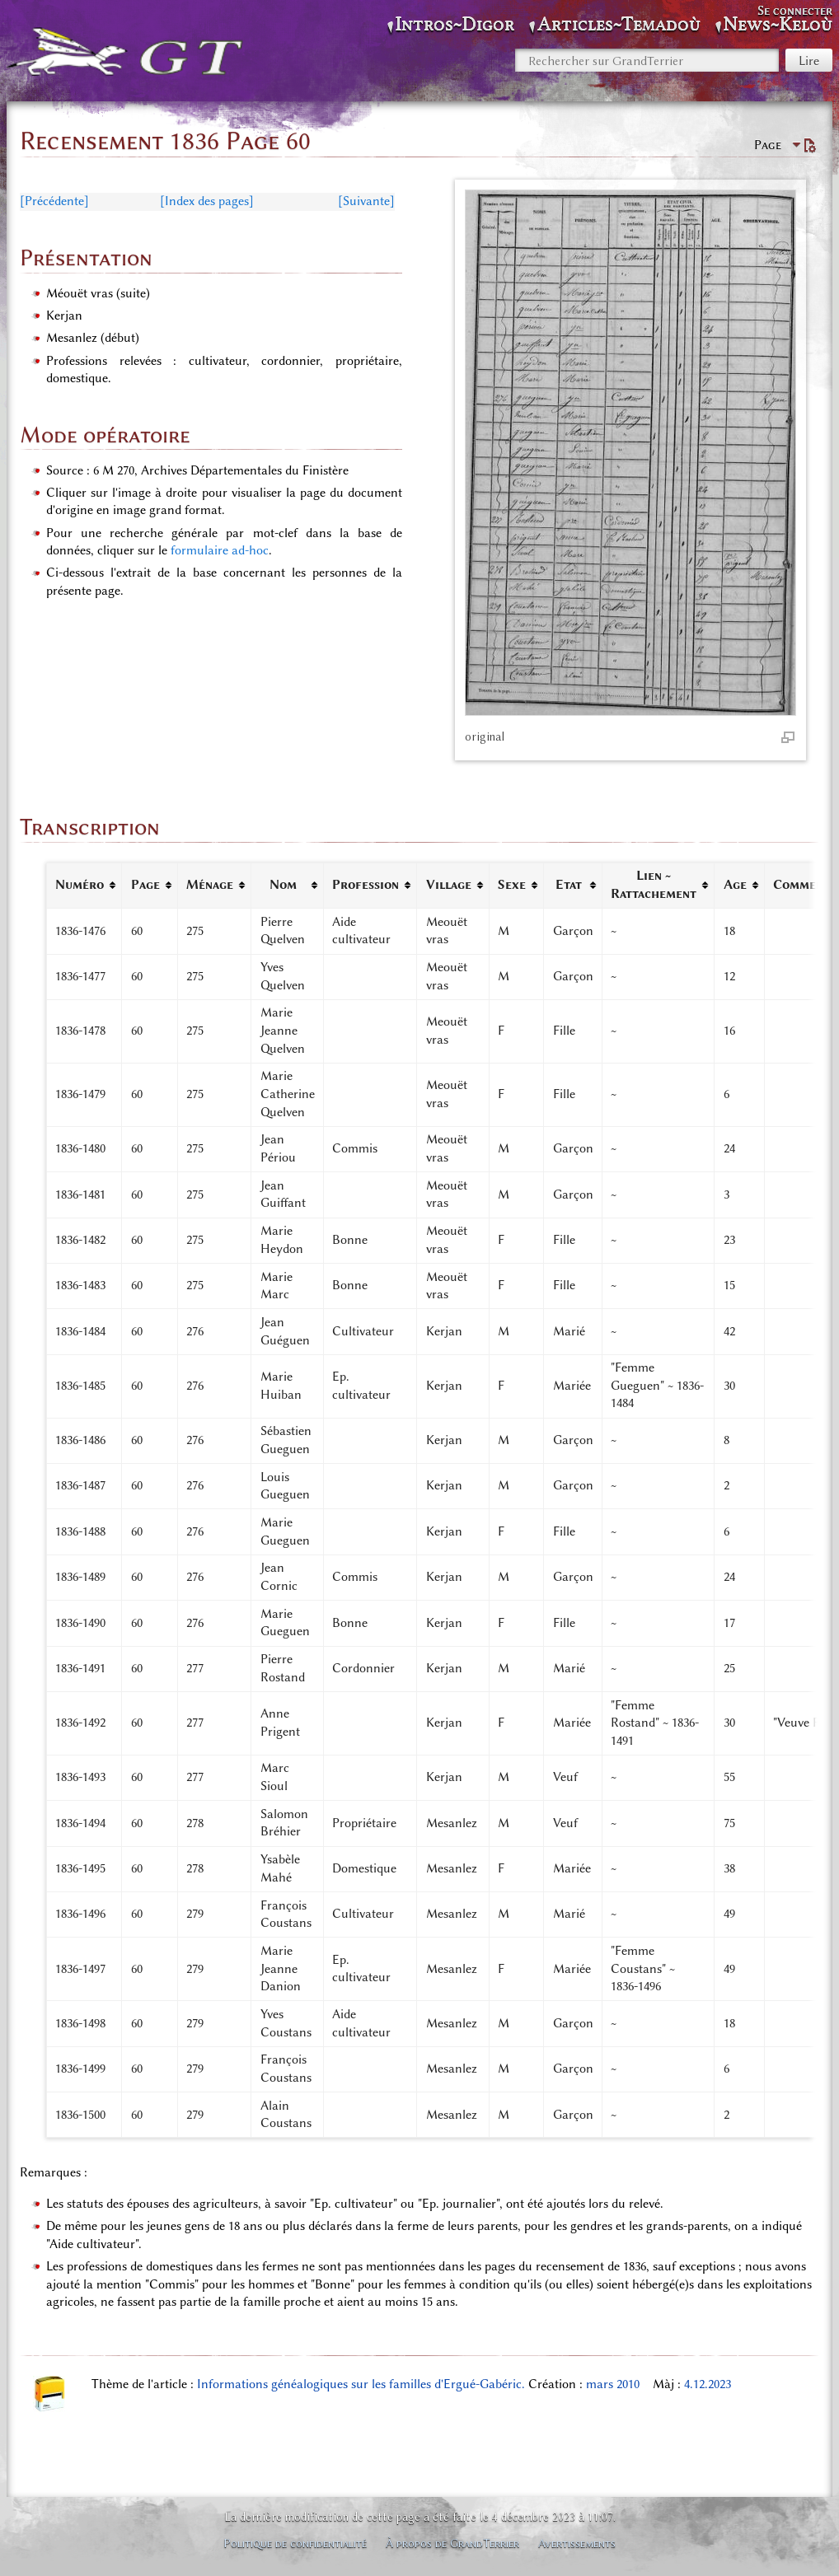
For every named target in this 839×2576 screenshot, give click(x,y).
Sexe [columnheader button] (512, 884)
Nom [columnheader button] (283, 884)
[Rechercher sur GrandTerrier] (647, 60)
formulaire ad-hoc (220, 550)
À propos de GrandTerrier (452, 2543)
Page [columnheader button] (145, 884)
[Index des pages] (207, 201)
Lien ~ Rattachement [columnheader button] (653, 884)
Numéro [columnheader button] (79, 884)
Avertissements (577, 2543)
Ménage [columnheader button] (209, 884)
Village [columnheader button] (448, 884)
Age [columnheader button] (735, 884)
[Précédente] (54, 201)
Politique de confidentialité (295, 2543)
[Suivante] (366, 201)
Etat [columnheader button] (568, 884)
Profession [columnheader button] (365, 884)
